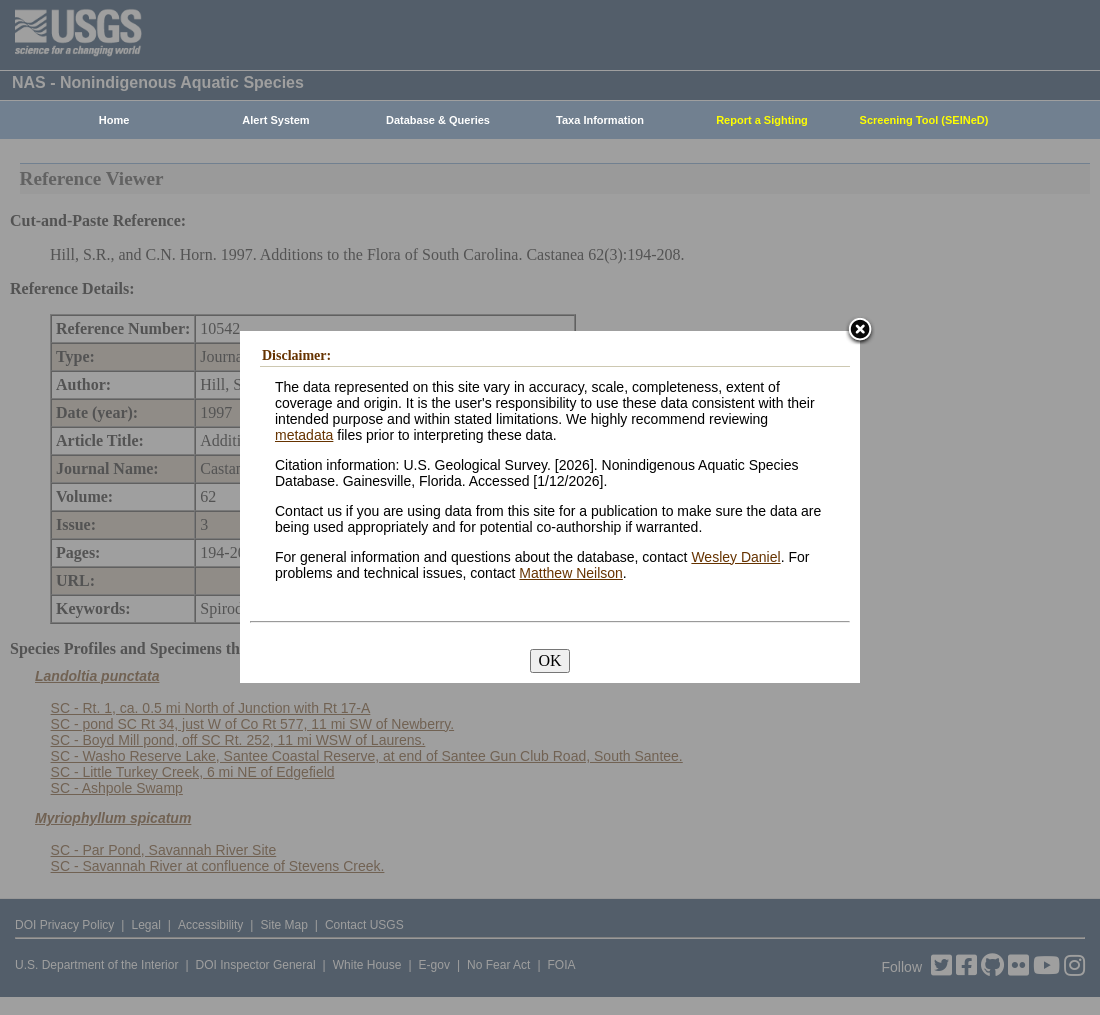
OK (549, 660)
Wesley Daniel (735, 557)
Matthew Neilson (571, 573)
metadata (304, 435)
